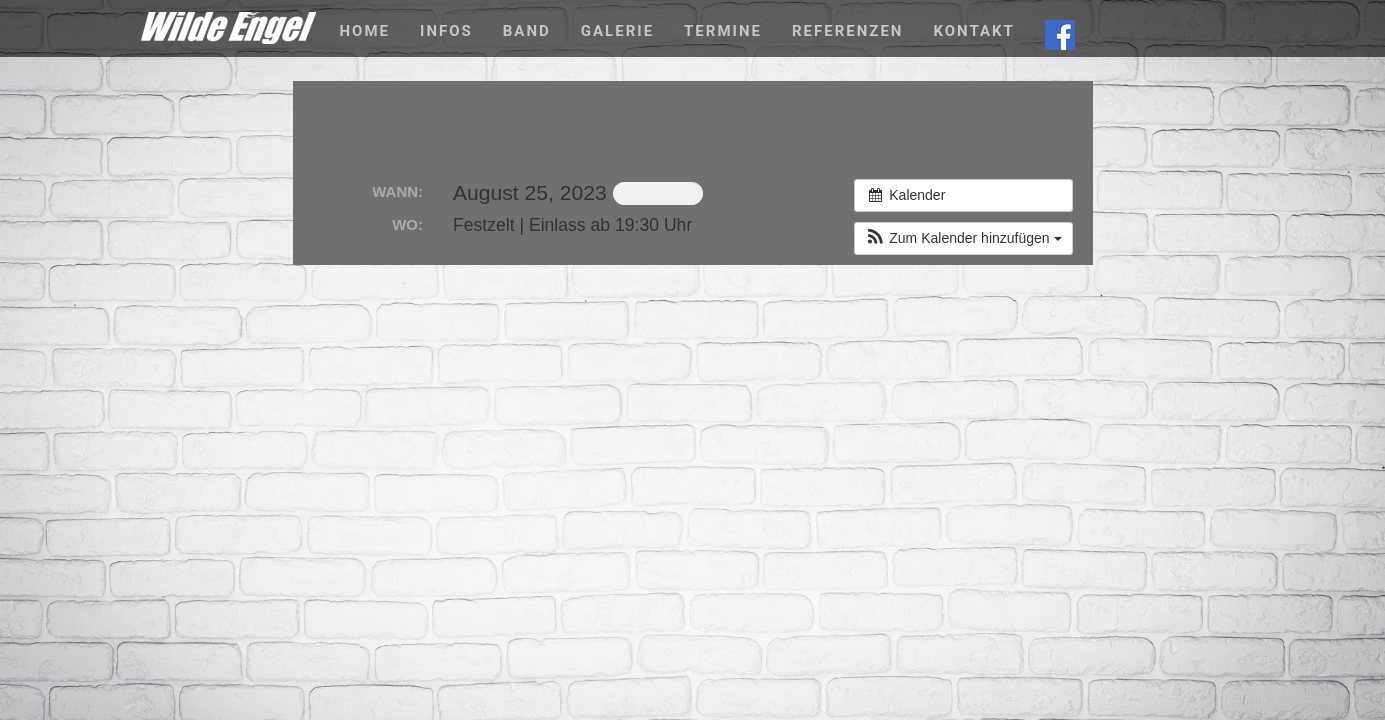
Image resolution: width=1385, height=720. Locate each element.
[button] (963, 238)
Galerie (617, 31)
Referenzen (847, 31)
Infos (446, 31)
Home (365, 31)
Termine (723, 31)
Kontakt (973, 31)
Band (527, 31)
